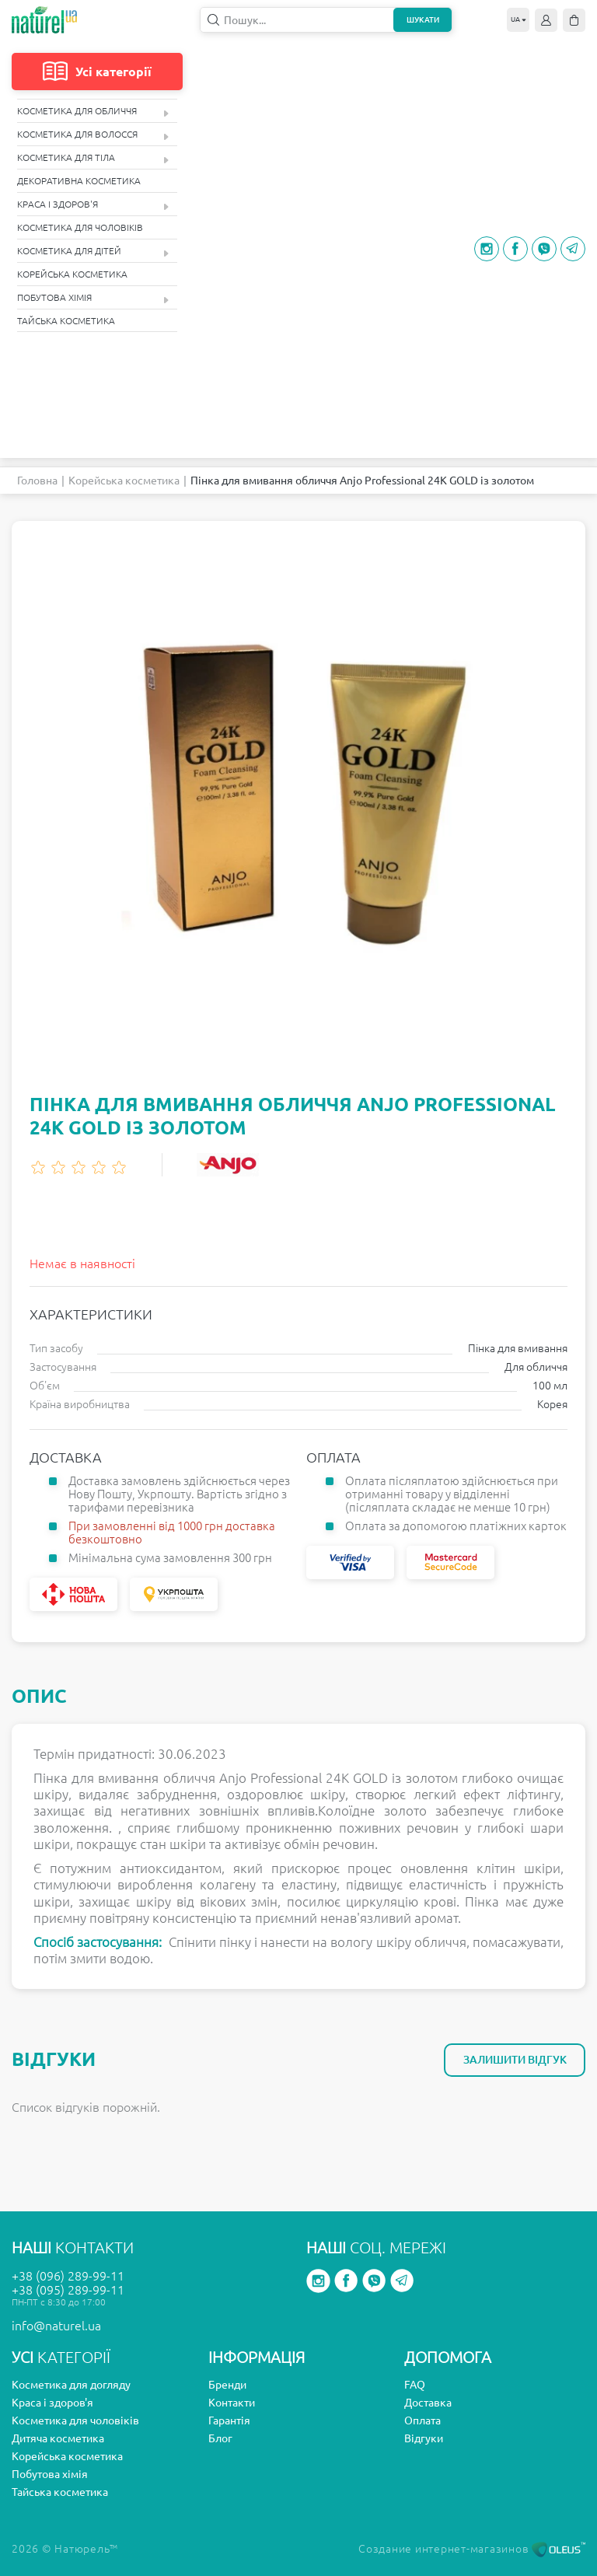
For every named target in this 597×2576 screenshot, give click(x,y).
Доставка (428, 2402)
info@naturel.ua (56, 2326)
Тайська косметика (66, 321)
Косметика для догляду (71, 2385)
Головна (37, 480)
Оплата (422, 2420)
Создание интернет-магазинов (471, 2549)
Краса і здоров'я (93, 205)
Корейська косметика (72, 274)
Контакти (231, 2402)
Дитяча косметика (58, 2438)
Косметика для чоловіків (80, 227)
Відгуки (423, 2438)
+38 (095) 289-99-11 (68, 2290)
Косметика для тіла (93, 158)
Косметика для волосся (93, 135)
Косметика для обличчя (93, 111)
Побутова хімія (93, 298)
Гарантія (229, 2420)
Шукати (423, 20)
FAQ (414, 2385)
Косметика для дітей (93, 251)
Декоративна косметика (79, 181)
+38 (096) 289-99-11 (68, 2276)
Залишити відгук (515, 2059)
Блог (220, 2438)
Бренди (227, 2385)
